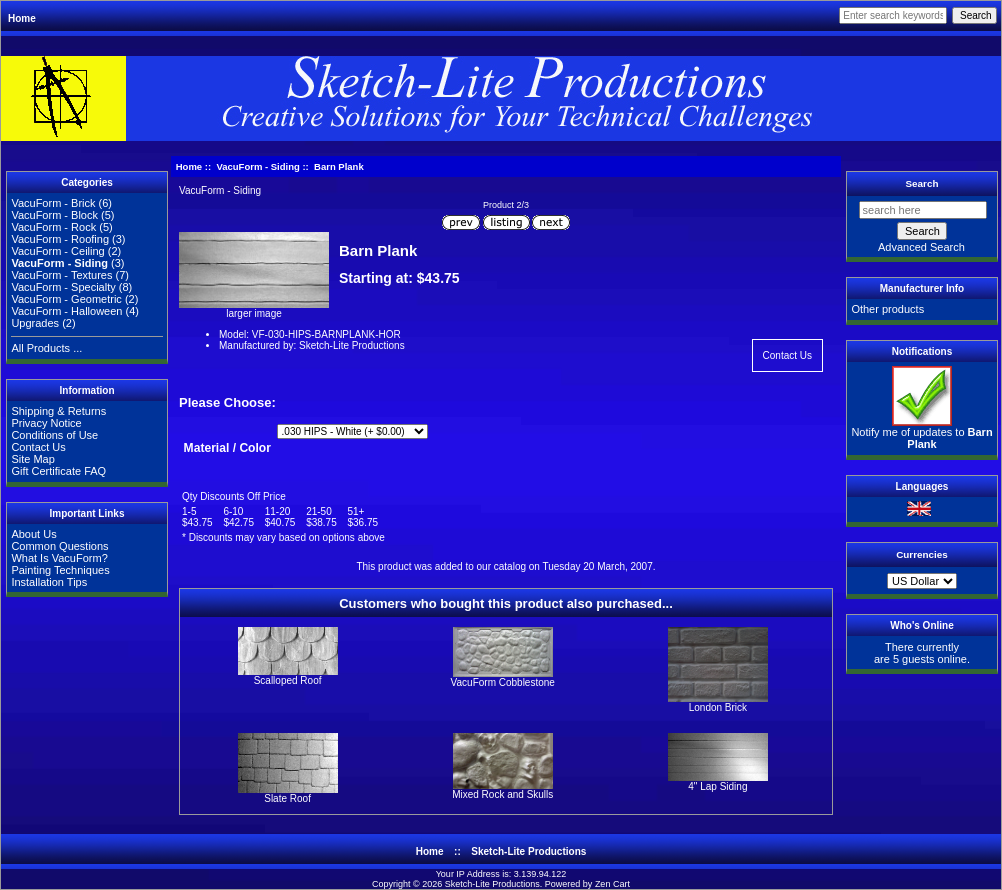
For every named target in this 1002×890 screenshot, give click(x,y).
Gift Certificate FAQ (58, 471)
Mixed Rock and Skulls (502, 794)
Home (22, 18)
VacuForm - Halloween (66, 311)
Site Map (32, 459)
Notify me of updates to (921, 433)
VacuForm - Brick (53, 203)
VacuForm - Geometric (66, 299)
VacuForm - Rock (53, 227)
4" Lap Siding (717, 786)
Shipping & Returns (58, 411)
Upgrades (35, 323)
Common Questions (59, 546)
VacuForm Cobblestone (503, 682)
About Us (33, 534)
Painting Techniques (60, 570)
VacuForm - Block (54, 215)
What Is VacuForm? (59, 558)
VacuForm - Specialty (63, 287)
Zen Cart (612, 884)
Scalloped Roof (288, 680)
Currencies (922, 554)
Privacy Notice (46, 423)
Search (922, 183)
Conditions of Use (54, 435)
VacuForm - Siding (257, 166)
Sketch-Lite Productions (528, 851)
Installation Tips (49, 582)
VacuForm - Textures (61, 275)
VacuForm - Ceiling (57, 251)
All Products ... (46, 348)
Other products (887, 309)
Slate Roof (287, 798)
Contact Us (38, 447)
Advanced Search (921, 247)
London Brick (718, 707)
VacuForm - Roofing (60, 239)
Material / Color (227, 448)
